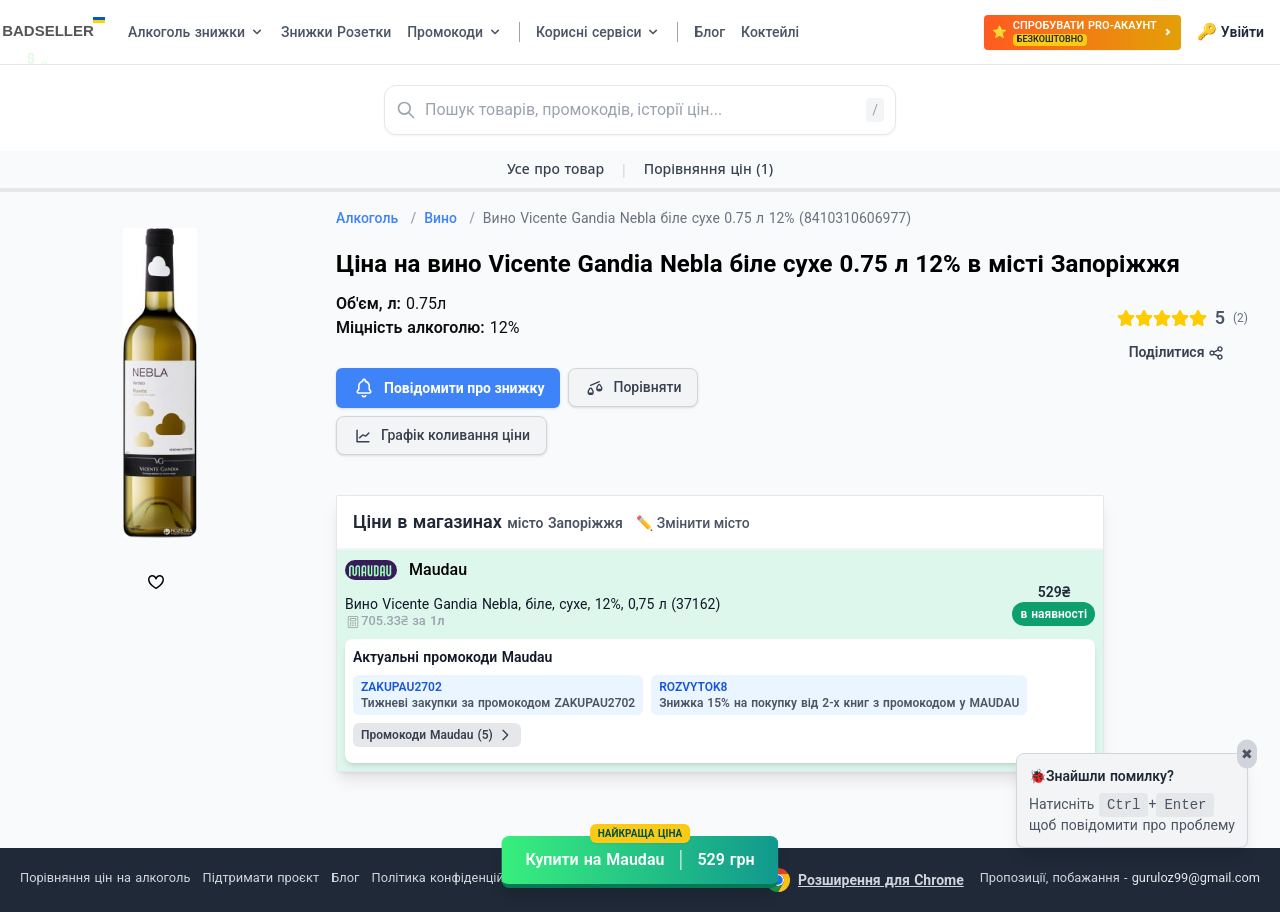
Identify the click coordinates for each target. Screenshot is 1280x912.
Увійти (1230, 32)
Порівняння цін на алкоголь (105, 877)
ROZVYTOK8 (693, 687)
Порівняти (633, 388)
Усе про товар (555, 168)
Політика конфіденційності (453, 877)
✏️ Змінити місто (693, 523)
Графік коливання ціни (441, 436)
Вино (449, 218)
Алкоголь (376, 218)
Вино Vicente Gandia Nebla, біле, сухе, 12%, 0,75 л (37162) (532, 604)
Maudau (438, 569)
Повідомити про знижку (448, 388)
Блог (345, 877)
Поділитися (1176, 352)
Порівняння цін (708, 168)
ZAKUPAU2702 (401, 687)
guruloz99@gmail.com (1196, 877)
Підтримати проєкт (261, 877)
